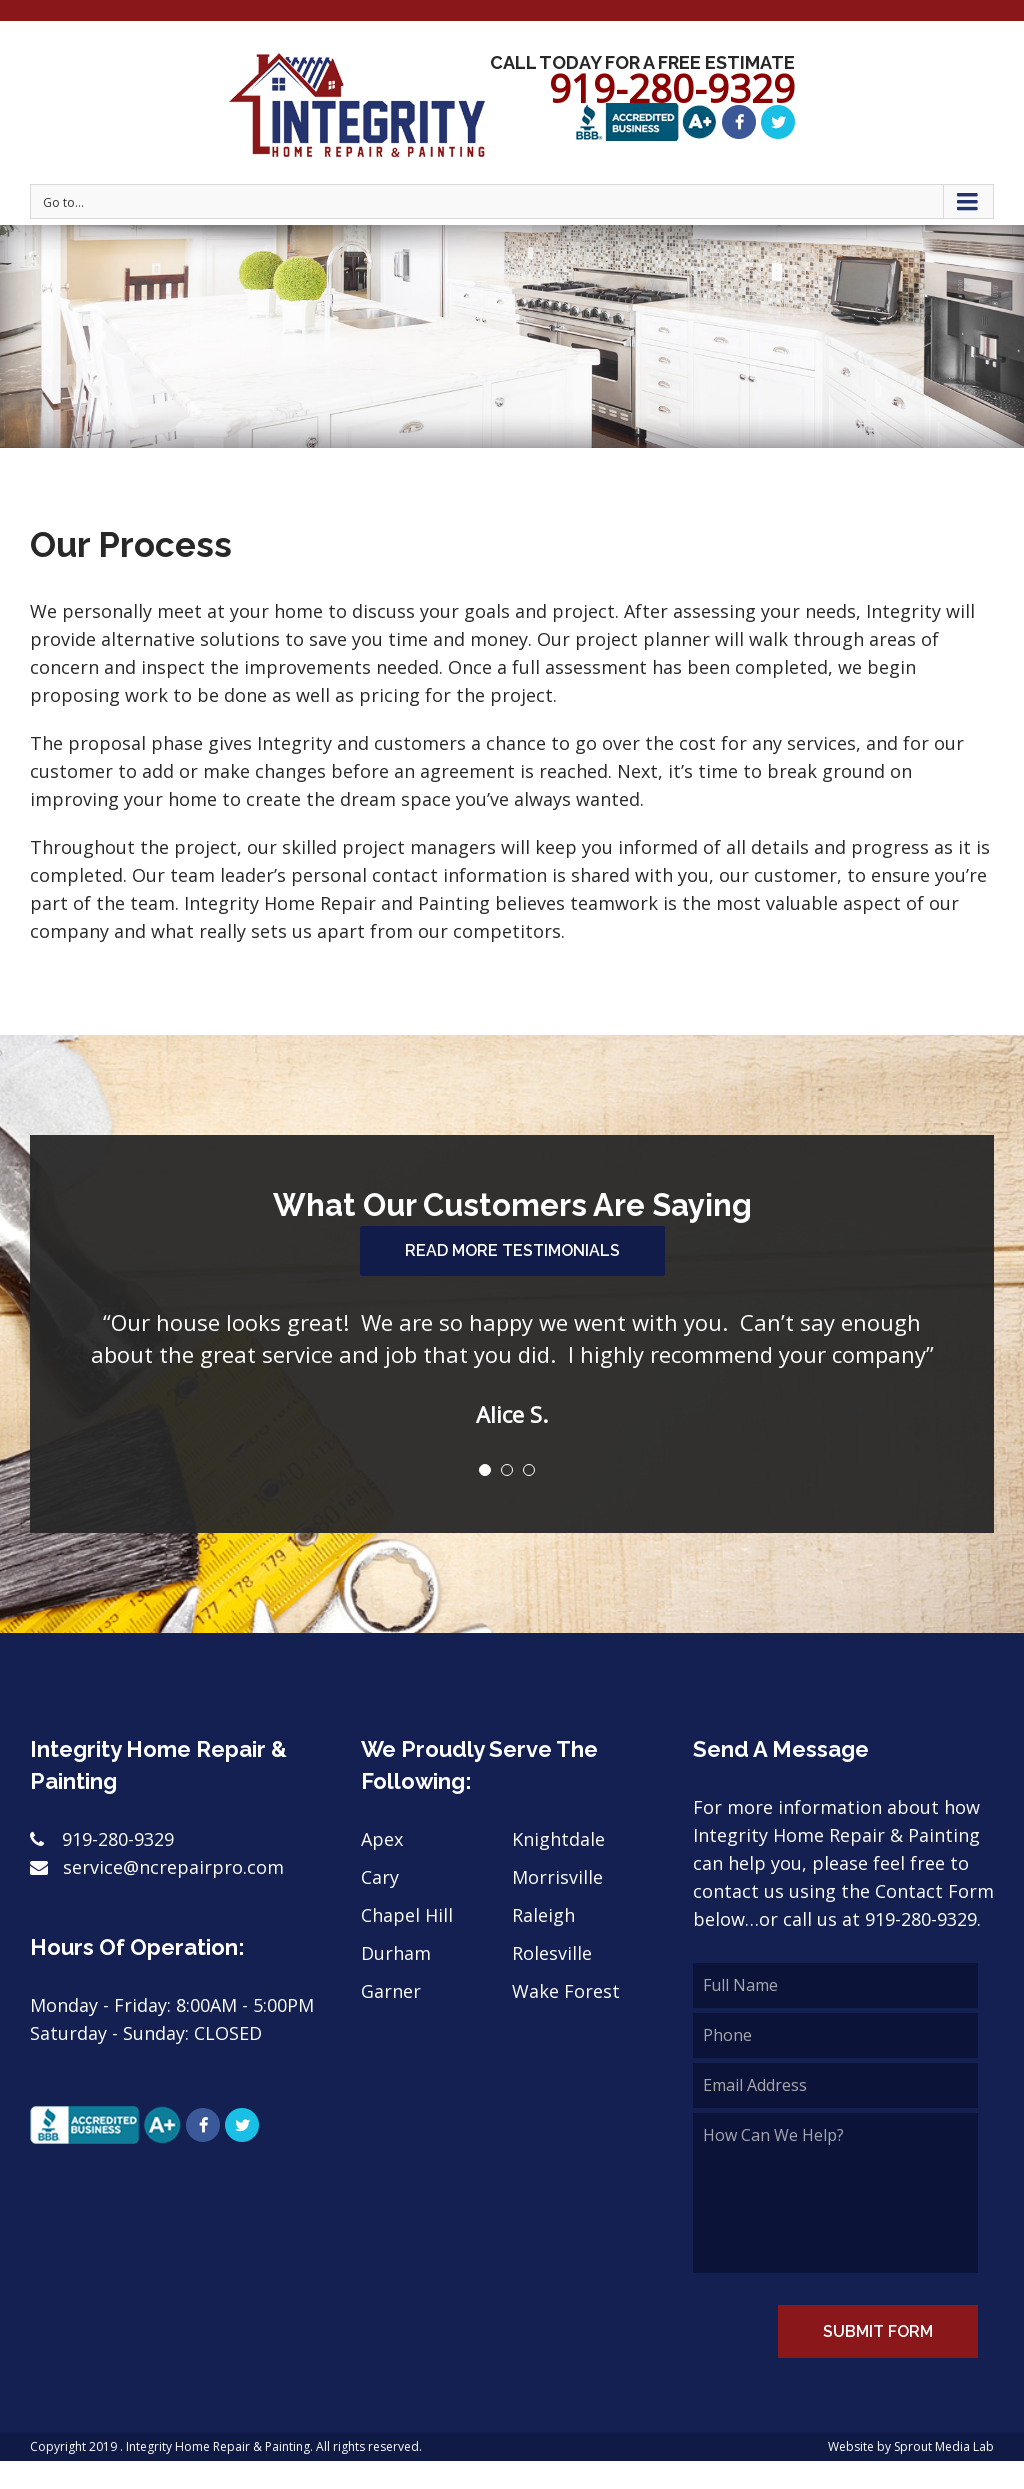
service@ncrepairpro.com (157, 1868)
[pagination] (485, 1471)
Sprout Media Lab (944, 2447)
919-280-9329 (102, 1840)
